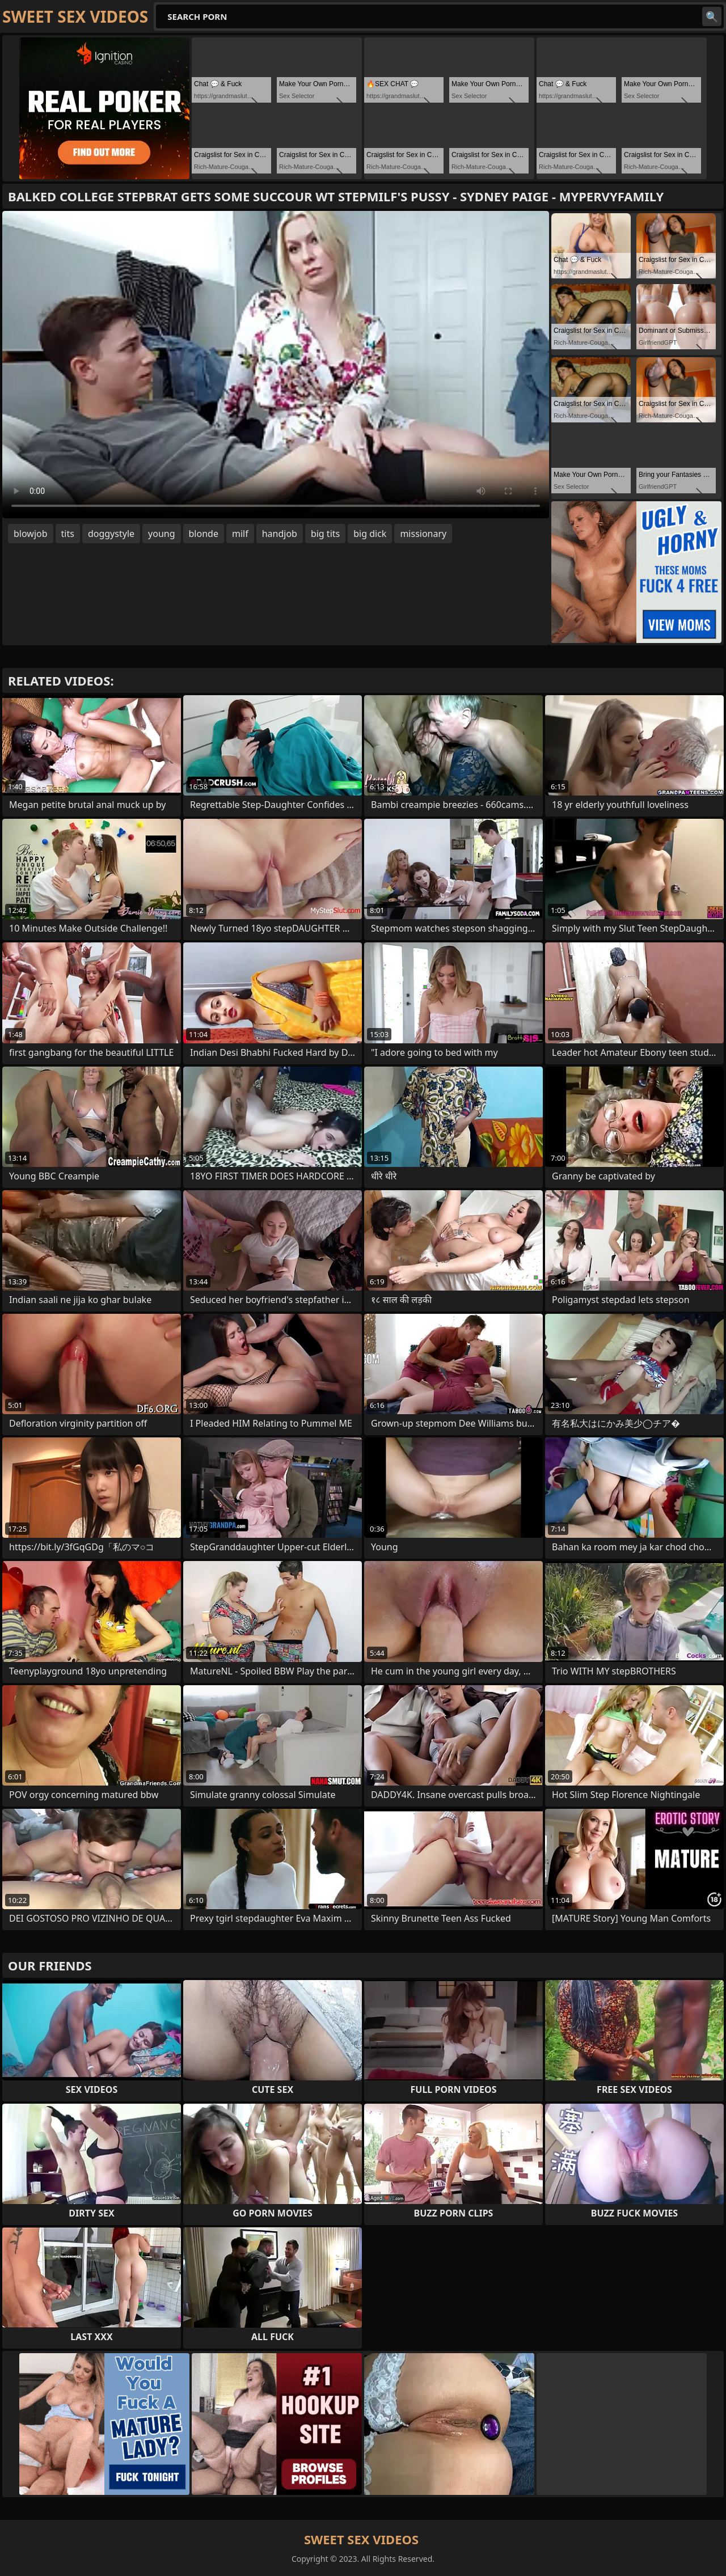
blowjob (31, 533)
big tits (325, 533)
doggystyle (111, 533)
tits (67, 533)
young (161, 533)
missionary (423, 533)
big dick (369, 533)
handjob (279, 533)
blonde (203, 533)
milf (240, 533)
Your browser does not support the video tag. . (275, 364)
